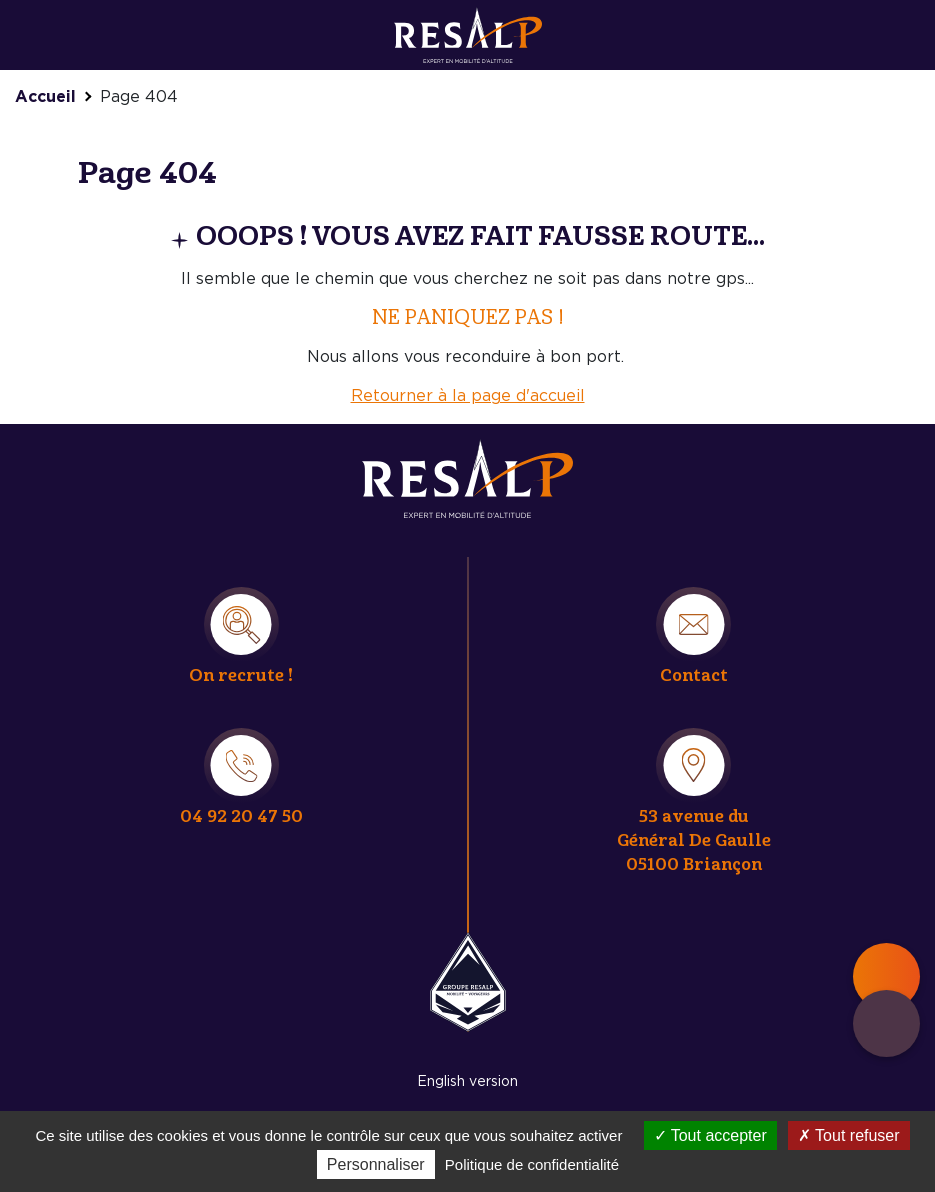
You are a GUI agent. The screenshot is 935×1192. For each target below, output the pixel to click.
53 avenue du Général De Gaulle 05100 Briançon (694, 840)
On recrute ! (241, 675)
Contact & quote (886, 1023)
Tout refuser (849, 1135)
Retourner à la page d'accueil (468, 396)
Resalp (468, 982)
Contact (694, 675)
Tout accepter (710, 1135)
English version (467, 1082)
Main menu (886, 976)
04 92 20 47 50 (241, 816)
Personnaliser (376, 1164)
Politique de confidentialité (532, 1164)
